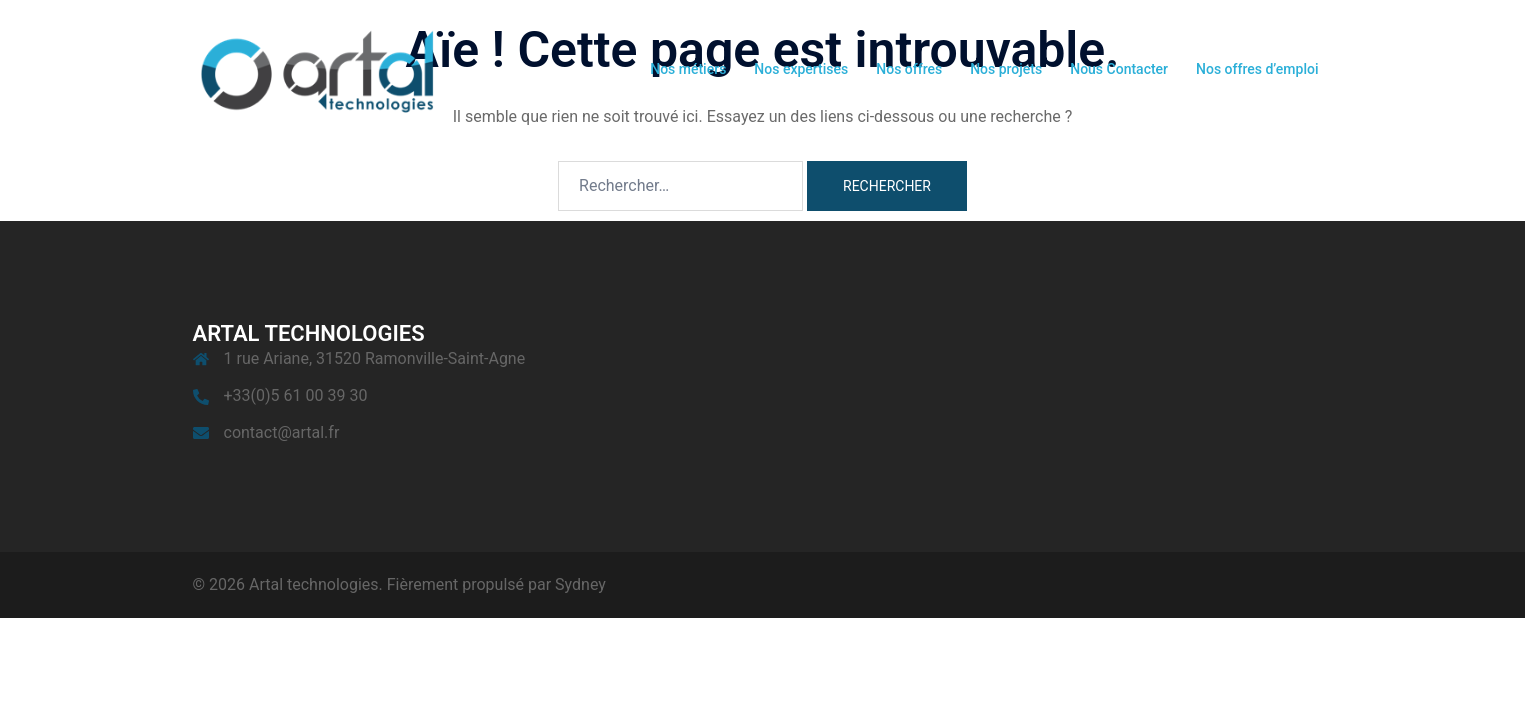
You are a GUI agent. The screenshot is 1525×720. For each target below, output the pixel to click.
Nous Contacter (1119, 69)
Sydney (580, 584)
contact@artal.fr (282, 432)
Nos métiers (688, 69)
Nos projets (1006, 69)
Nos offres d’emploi (1257, 69)
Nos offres (909, 69)
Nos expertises (801, 69)
